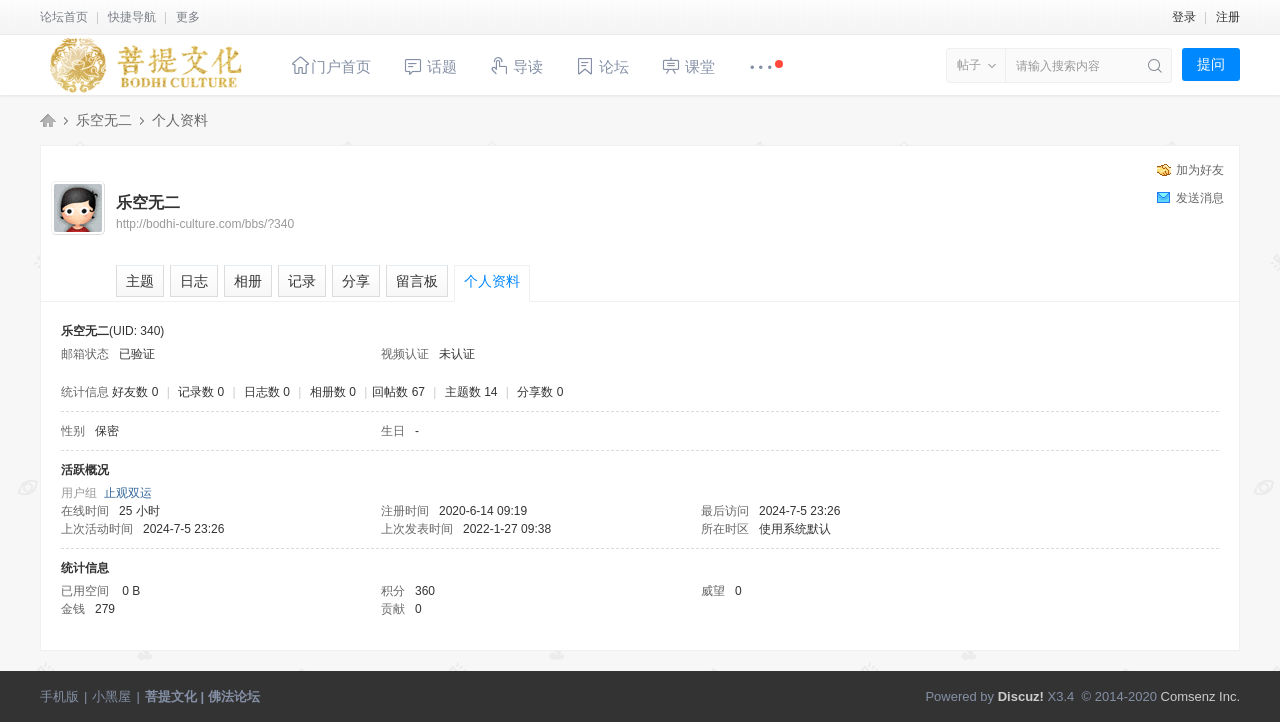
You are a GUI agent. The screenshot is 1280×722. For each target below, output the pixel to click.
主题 (140, 281)
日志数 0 (267, 392)
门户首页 (331, 65)
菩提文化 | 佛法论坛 (48, 120)
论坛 (602, 66)
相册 (248, 281)
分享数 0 (540, 392)
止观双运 (128, 493)
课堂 (688, 65)
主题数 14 (471, 392)
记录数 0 (201, 392)
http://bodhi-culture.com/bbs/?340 (205, 224)
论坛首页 (64, 17)
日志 (194, 281)
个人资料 (492, 281)
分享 (356, 281)
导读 (516, 65)
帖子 (969, 65)
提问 (1211, 64)
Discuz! (1021, 696)
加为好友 (1200, 170)
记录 (302, 281)
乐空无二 (104, 120)
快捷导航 (132, 17)
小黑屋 (111, 696)
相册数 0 (333, 392)
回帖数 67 (398, 392)
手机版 (59, 696)
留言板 (417, 281)
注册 (1228, 17)
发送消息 (1200, 198)
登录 (1184, 17)
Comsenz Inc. (1200, 696)
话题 (430, 66)
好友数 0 (135, 392)
